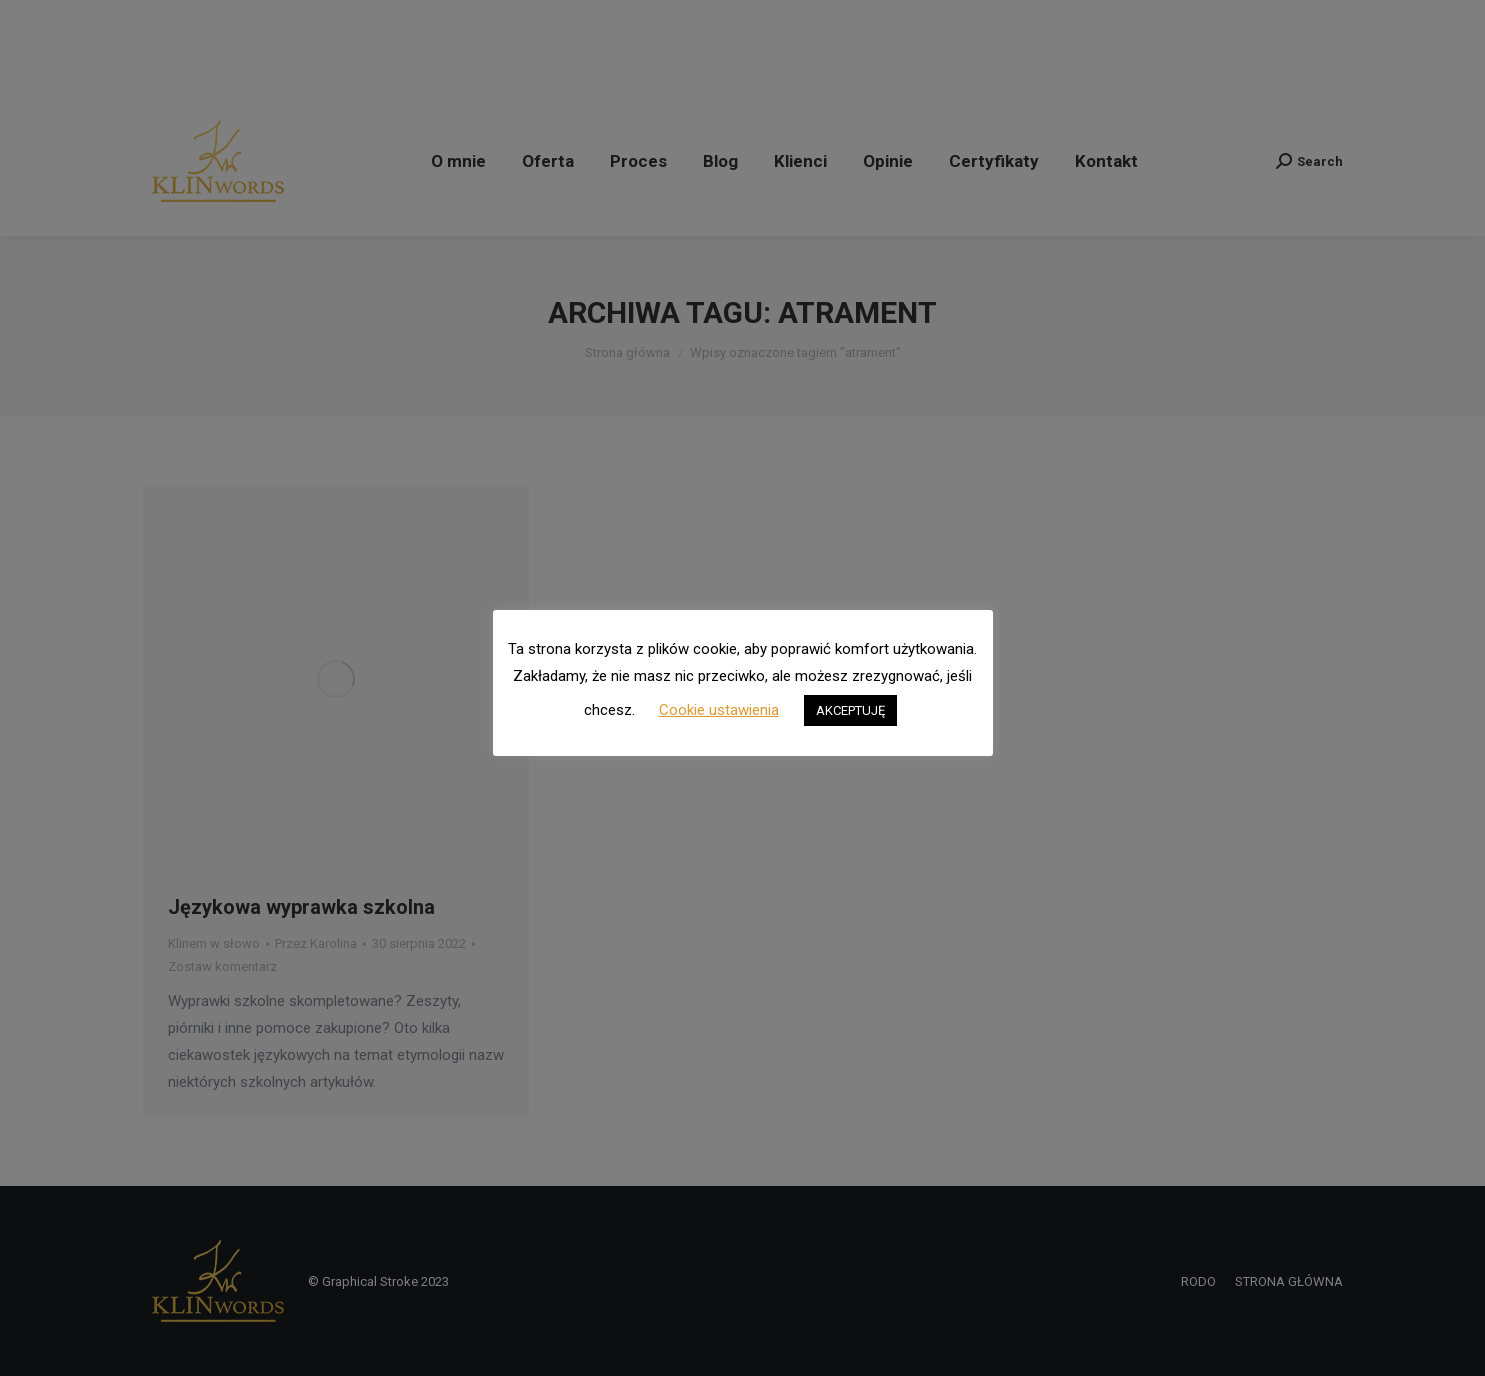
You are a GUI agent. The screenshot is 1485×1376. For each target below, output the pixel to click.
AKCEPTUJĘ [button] (850, 710)
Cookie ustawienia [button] (719, 710)
